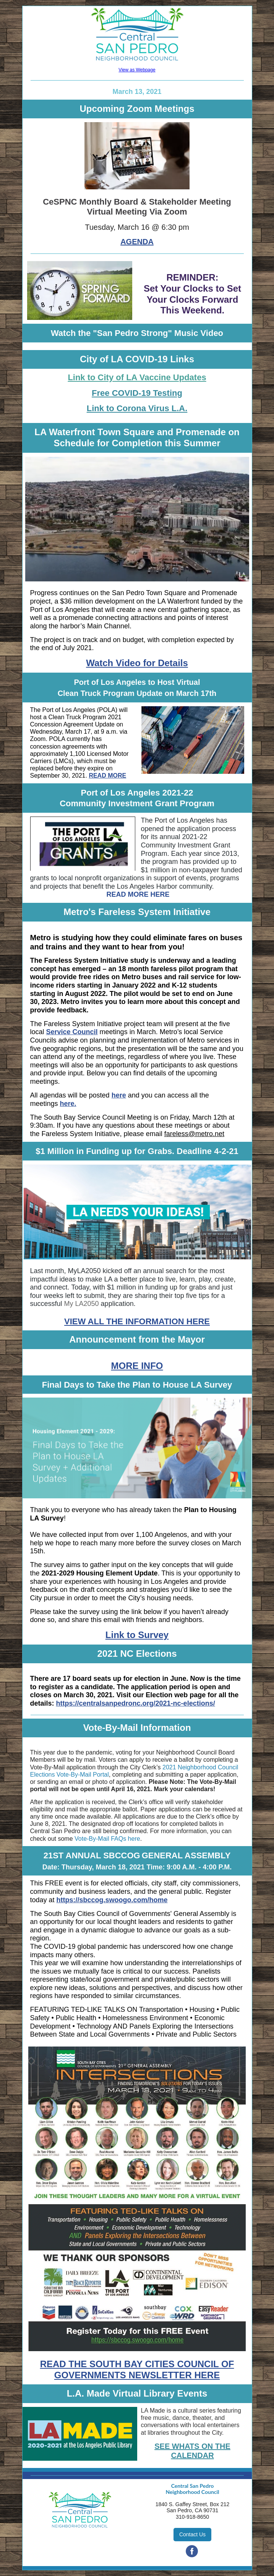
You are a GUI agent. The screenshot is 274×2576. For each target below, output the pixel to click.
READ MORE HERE (138, 894)
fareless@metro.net (194, 1134)
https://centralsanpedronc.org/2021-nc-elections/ (135, 1703)
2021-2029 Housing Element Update (100, 1573)
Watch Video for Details (137, 663)
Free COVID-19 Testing (137, 393)
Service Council (72, 1032)
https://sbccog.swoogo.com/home (112, 1900)
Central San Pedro (192, 2485)
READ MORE (107, 775)
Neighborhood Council (192, 2492)
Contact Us (192, 2534)
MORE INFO (137, 1366)
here (119, 1095)
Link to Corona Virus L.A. (137, 408)
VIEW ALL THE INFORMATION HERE (137, 1321)
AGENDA (137, 241)
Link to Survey (137, 1635)
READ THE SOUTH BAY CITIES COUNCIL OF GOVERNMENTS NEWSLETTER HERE (137, 2369)
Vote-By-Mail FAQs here (107, 1838)
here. (68, 1103)
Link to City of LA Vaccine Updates (137, 377)
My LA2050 (81, 1303)
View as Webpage (136, 70)
